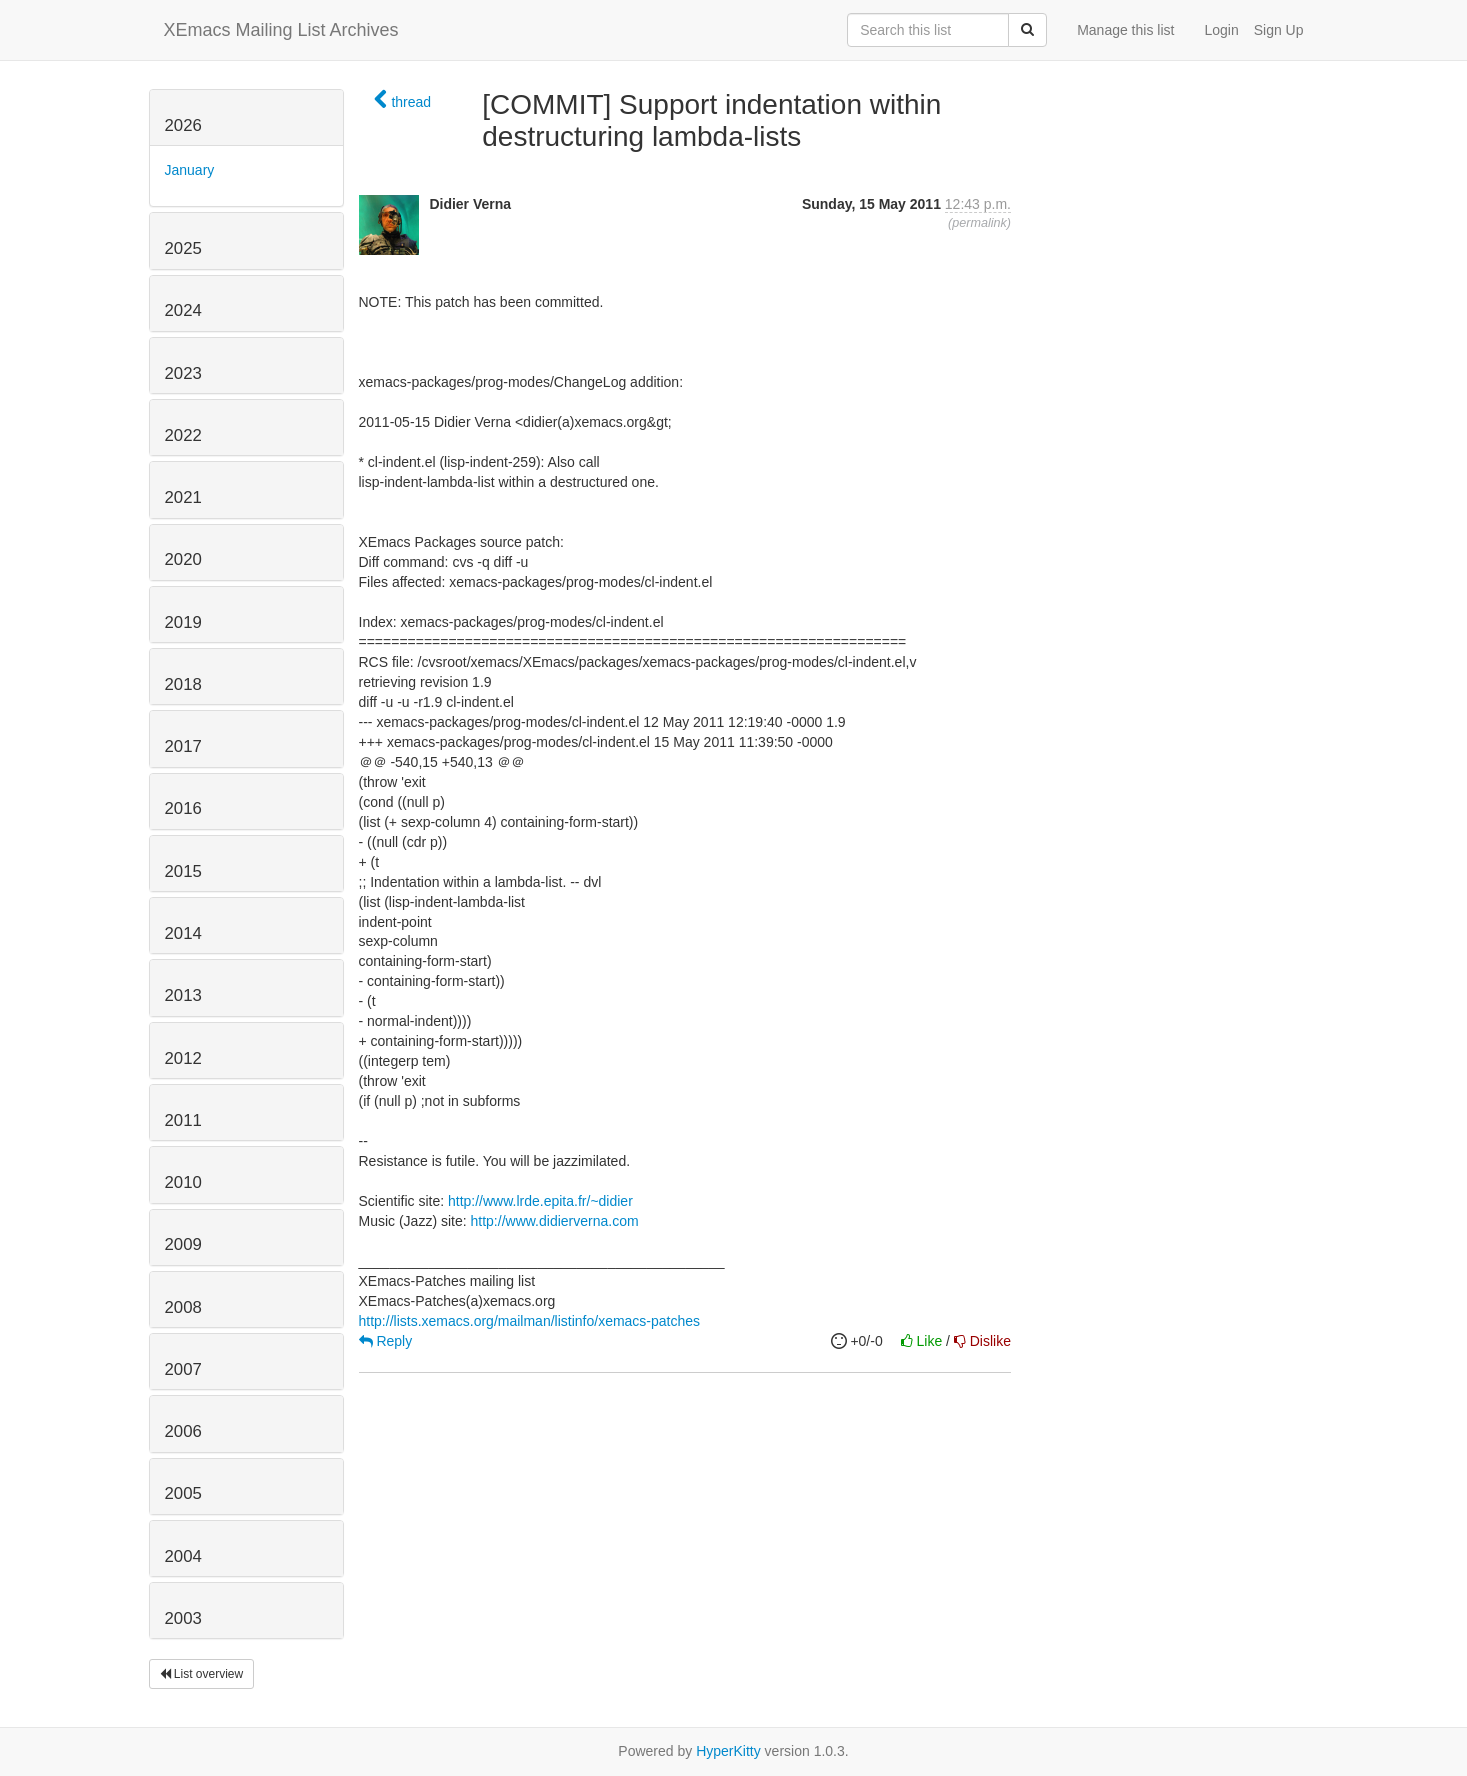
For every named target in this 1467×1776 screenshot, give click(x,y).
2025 (183, 248)
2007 (183, 1369)
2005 (183, 1493)
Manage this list (1125, 30)
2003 (183, 1618)
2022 (183, 435)
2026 (183, 125)
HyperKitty (728, 1751)
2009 (183, 1244)
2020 (183, 559)
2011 (183, 1120)
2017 (183, 746)
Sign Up (1279, 30)
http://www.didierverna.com (555, 1221)
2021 (183, 497)
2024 (183, 310)
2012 (183, 1058)
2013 (183, 995)
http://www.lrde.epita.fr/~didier (540, 1201)
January (190, 170)
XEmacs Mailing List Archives (281, 30)
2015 (183, 871)
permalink (979, 223)
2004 (183, 1556)
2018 (183, 684)
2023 (183, 373)
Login (1221, 30)
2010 (183, 1182)
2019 (183, 622)
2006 (183, 1431)
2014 (183, 933)
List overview (202, 1674)
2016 (183, 808)
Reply (386, 1341)
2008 (183, 1307)
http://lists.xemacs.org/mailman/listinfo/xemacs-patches (530, 1321)
